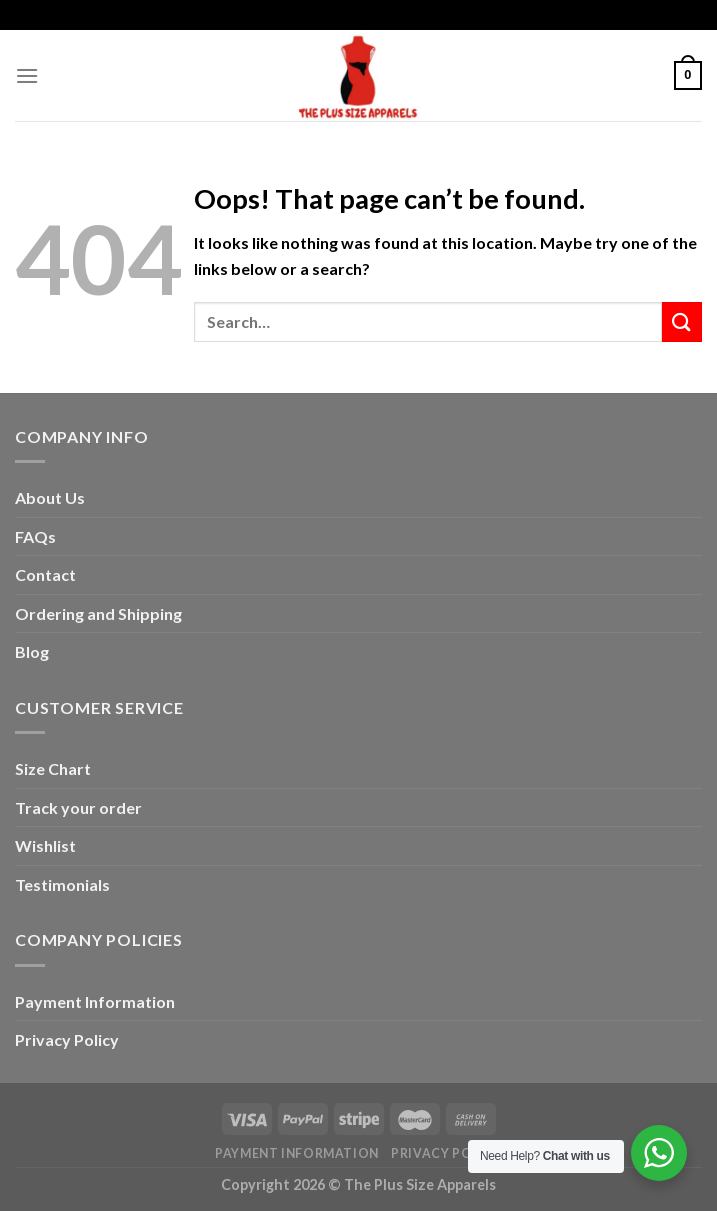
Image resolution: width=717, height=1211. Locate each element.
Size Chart (53, 768)
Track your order (78, 807)
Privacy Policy (67, 1039)
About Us (50, 497)
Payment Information (95, 1001)
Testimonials (62, 884)
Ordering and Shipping (98, 613)
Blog (32, 651)
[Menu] (27, 75)
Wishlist (45, 845)
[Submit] (682, 321)
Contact (45, 574)
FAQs (35, 536)
